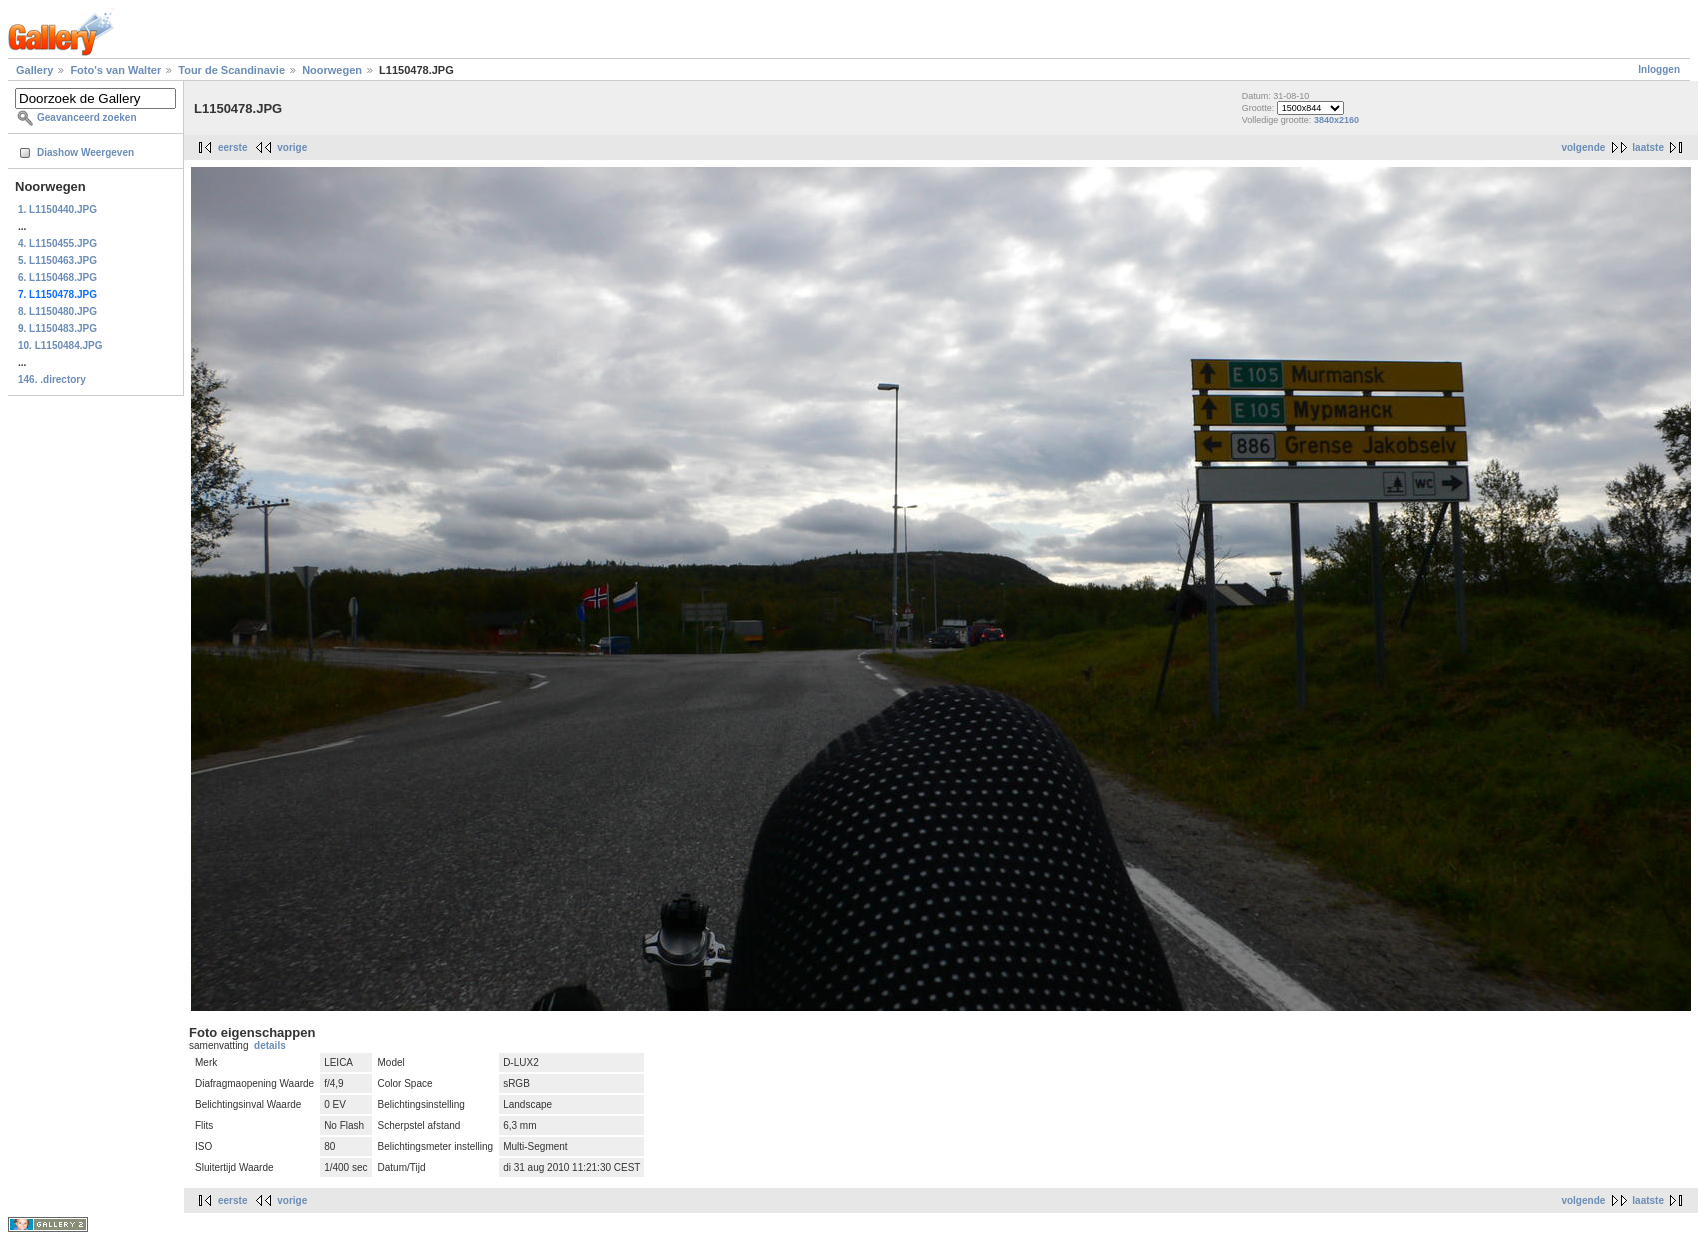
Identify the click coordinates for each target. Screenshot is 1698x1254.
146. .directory (52, 379)
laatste (1648, 147)
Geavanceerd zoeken (87, 117)
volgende (1583, 147)
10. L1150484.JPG (60, 345)
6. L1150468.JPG (57, 277)
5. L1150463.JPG (57, 260)
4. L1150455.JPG (57, 243)
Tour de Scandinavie (231, 70)
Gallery (34, 70)
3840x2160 (1336, 120)
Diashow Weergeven (85, 152)
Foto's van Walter (115, 70)
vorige (292, 147)
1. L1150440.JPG (57, 209)
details (270, 1045)
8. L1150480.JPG (57, 311)
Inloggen (1659, 69)
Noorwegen (332, 70)
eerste (232, 147)
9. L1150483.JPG (57, 328)
